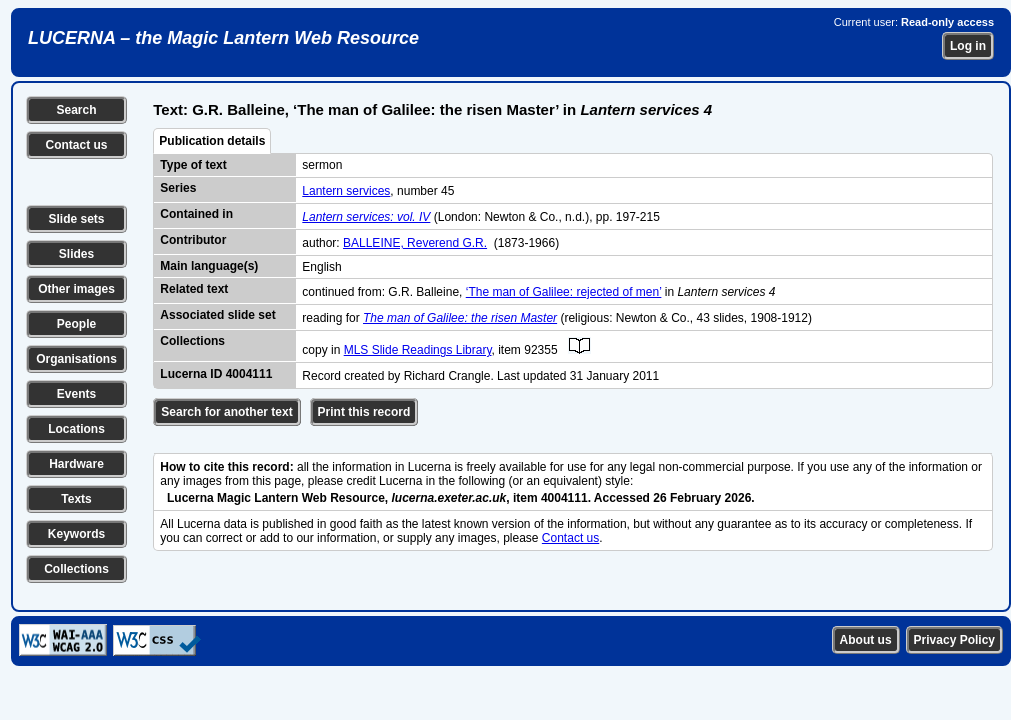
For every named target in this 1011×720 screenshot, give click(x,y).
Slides (76, 254)
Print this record (364, 412)
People (76, 324)
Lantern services (346, 191)
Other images (76, 289)
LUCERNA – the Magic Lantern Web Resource (223, 38)
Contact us (76, 145)
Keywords (76, 534)
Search (76, 110)
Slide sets (76, 219)
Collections (76, 569)
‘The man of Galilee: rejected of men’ (564, 292)
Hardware (76, 464)
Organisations (76, 359)
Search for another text (226, 412)
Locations (76, 429)
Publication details (212, 141)
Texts (76, 499)
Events (76, 394)
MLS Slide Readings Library (418, 350)
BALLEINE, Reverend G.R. (415, 243)
